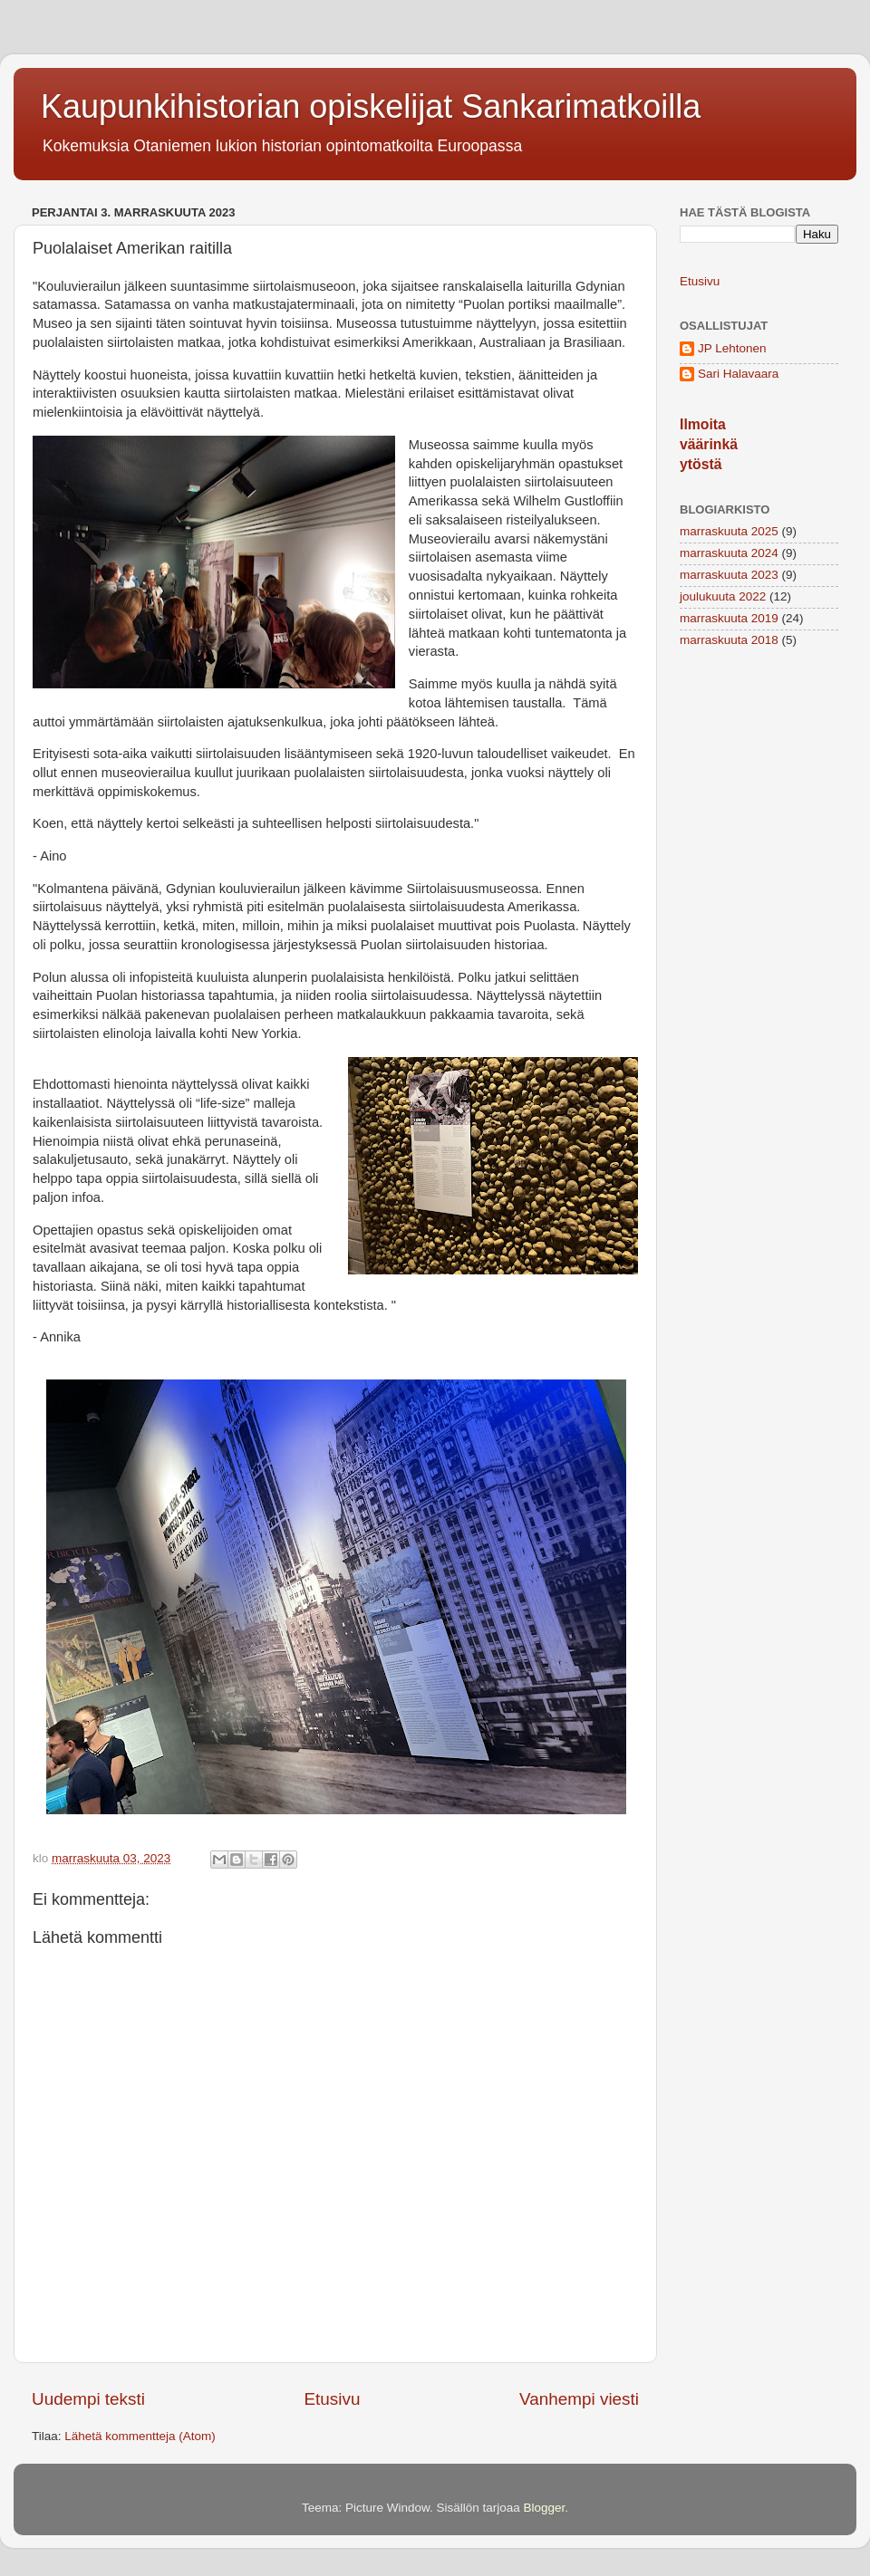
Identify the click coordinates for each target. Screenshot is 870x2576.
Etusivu (332, 2398)
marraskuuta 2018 (729, 640)
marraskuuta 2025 (729, 531)
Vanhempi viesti (579, 2398)
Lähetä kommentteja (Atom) (140, 2436)
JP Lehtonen (732, 348)
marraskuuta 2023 (729, 575)
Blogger (545, 2507)
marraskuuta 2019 (729, 618)
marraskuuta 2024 (729, 553)
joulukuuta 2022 (723, 596)
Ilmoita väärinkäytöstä (709, 444)
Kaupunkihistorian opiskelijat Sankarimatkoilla (371, 106)
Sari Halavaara (738, 373)
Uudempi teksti (88, 2398)
